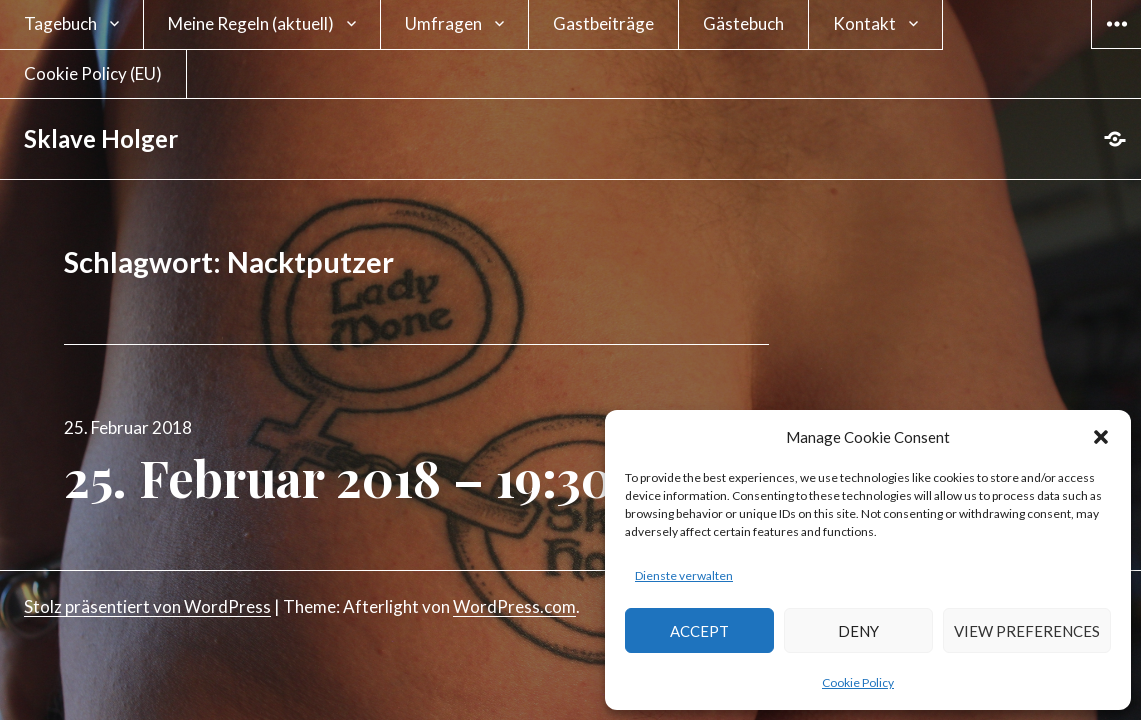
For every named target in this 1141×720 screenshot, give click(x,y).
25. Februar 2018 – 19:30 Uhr (388, 477)
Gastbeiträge (603, 23)
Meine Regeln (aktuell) (251, 23)
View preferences (1027, 631)
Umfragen (443, 23)
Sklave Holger (101, 138)
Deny (858, 631)
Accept (699, 631)
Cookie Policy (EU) (93, 73)
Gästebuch (743, 23)
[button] (1101, 437)
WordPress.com (514, 606)
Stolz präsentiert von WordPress (147, 606)
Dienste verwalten (684, 575)
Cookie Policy (858, 682)
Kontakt (864, 23)
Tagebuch (60, 23)
